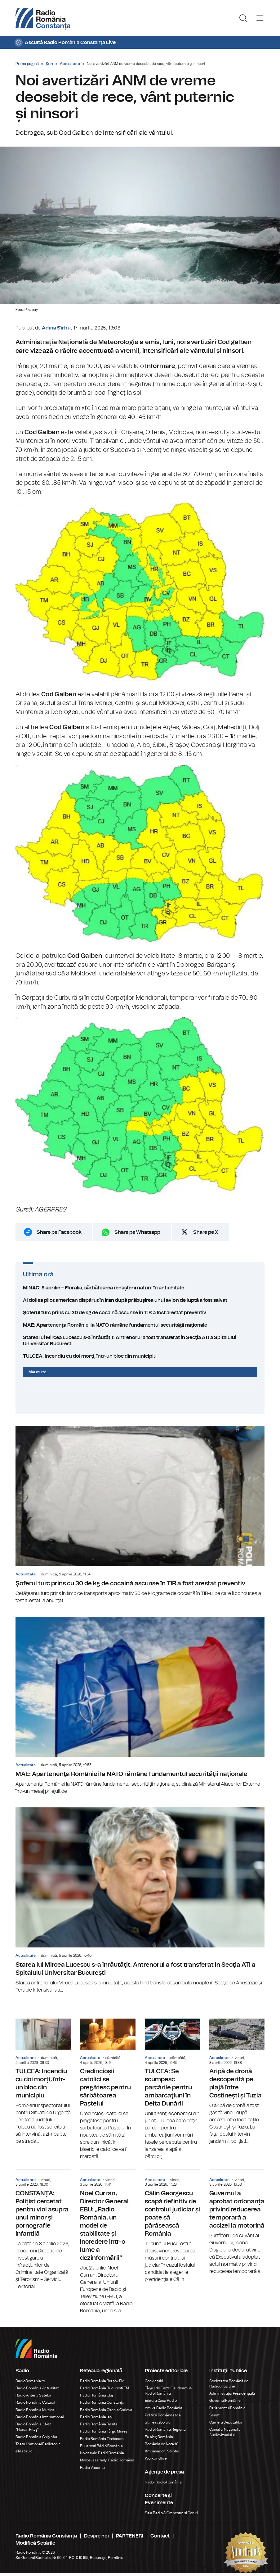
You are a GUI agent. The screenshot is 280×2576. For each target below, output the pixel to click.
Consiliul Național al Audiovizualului (225, 2432)
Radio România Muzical (35, 2410)
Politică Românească (163, 2415)
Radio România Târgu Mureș (103, 2431)
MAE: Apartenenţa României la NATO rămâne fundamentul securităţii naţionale (140, 1325)
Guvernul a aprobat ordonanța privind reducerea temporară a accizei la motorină (236, 2222)
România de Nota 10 (162, 2444)
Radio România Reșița (99, 2424)
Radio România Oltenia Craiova (106, 2410)
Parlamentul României (228, 2408)
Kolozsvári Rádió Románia (102, 2453)
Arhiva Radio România (163, 2408)
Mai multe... (39, 1372)
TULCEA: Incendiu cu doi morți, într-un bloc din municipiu (140, 1356)
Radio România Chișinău (36, 2437)
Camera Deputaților (225, 2422)
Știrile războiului (158, 2422)
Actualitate (70, 64)
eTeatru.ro (24, 2451)
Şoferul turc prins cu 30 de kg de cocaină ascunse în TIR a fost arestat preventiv (140, 1312)
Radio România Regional (165, 2429)
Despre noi (96, 2535)
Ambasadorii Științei (162, 2451)
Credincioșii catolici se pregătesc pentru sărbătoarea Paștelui (107, 2089)
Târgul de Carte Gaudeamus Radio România (168, 2390)
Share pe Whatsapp (137, 1232)
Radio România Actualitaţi (38, 2388)
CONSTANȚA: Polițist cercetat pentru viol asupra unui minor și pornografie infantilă (43, 2230)
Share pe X (205, 1232)
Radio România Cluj (96, 2395)
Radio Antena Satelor (33, 2395)
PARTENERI (129, 2535)
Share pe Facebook (59, 1232)
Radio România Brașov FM (102, 2381)
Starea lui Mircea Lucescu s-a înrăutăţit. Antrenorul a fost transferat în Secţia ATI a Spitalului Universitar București (140, 1340)
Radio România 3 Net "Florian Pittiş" (33, 2426)
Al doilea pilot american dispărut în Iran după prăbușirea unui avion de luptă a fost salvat (140, 1300)
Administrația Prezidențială (232, 2393)
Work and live (156, 2458)
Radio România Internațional (40, 2417)
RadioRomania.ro (30, 2381)
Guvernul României (225, 2400)
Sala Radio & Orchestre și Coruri (171, 2513)
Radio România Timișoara (102, 2439)
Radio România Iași (96, 2417)
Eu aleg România (159, 2437)
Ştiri (49, 64)
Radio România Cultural (35, 2402)
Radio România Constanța (102, 2402)
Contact (160, 2535)
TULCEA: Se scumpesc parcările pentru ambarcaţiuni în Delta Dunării (172, 2089)
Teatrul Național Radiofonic (38, 2444)
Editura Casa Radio (161, 2400)
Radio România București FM (104, 2388)
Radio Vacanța (92, 2467)
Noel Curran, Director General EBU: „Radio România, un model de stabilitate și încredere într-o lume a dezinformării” (107, 2242)
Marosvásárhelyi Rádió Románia (107, 2460)
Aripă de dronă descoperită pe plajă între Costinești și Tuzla (236, 2082)
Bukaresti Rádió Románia (101, 2446)
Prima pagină (27, 64)
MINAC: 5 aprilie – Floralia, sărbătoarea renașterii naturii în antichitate (140, 1288)
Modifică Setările (35, 2543)
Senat (214, 2415)
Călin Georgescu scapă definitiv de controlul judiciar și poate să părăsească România (172, 2226)
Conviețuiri (154, 2381)
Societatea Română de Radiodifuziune (228, 2383)
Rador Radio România (163, 2482)
